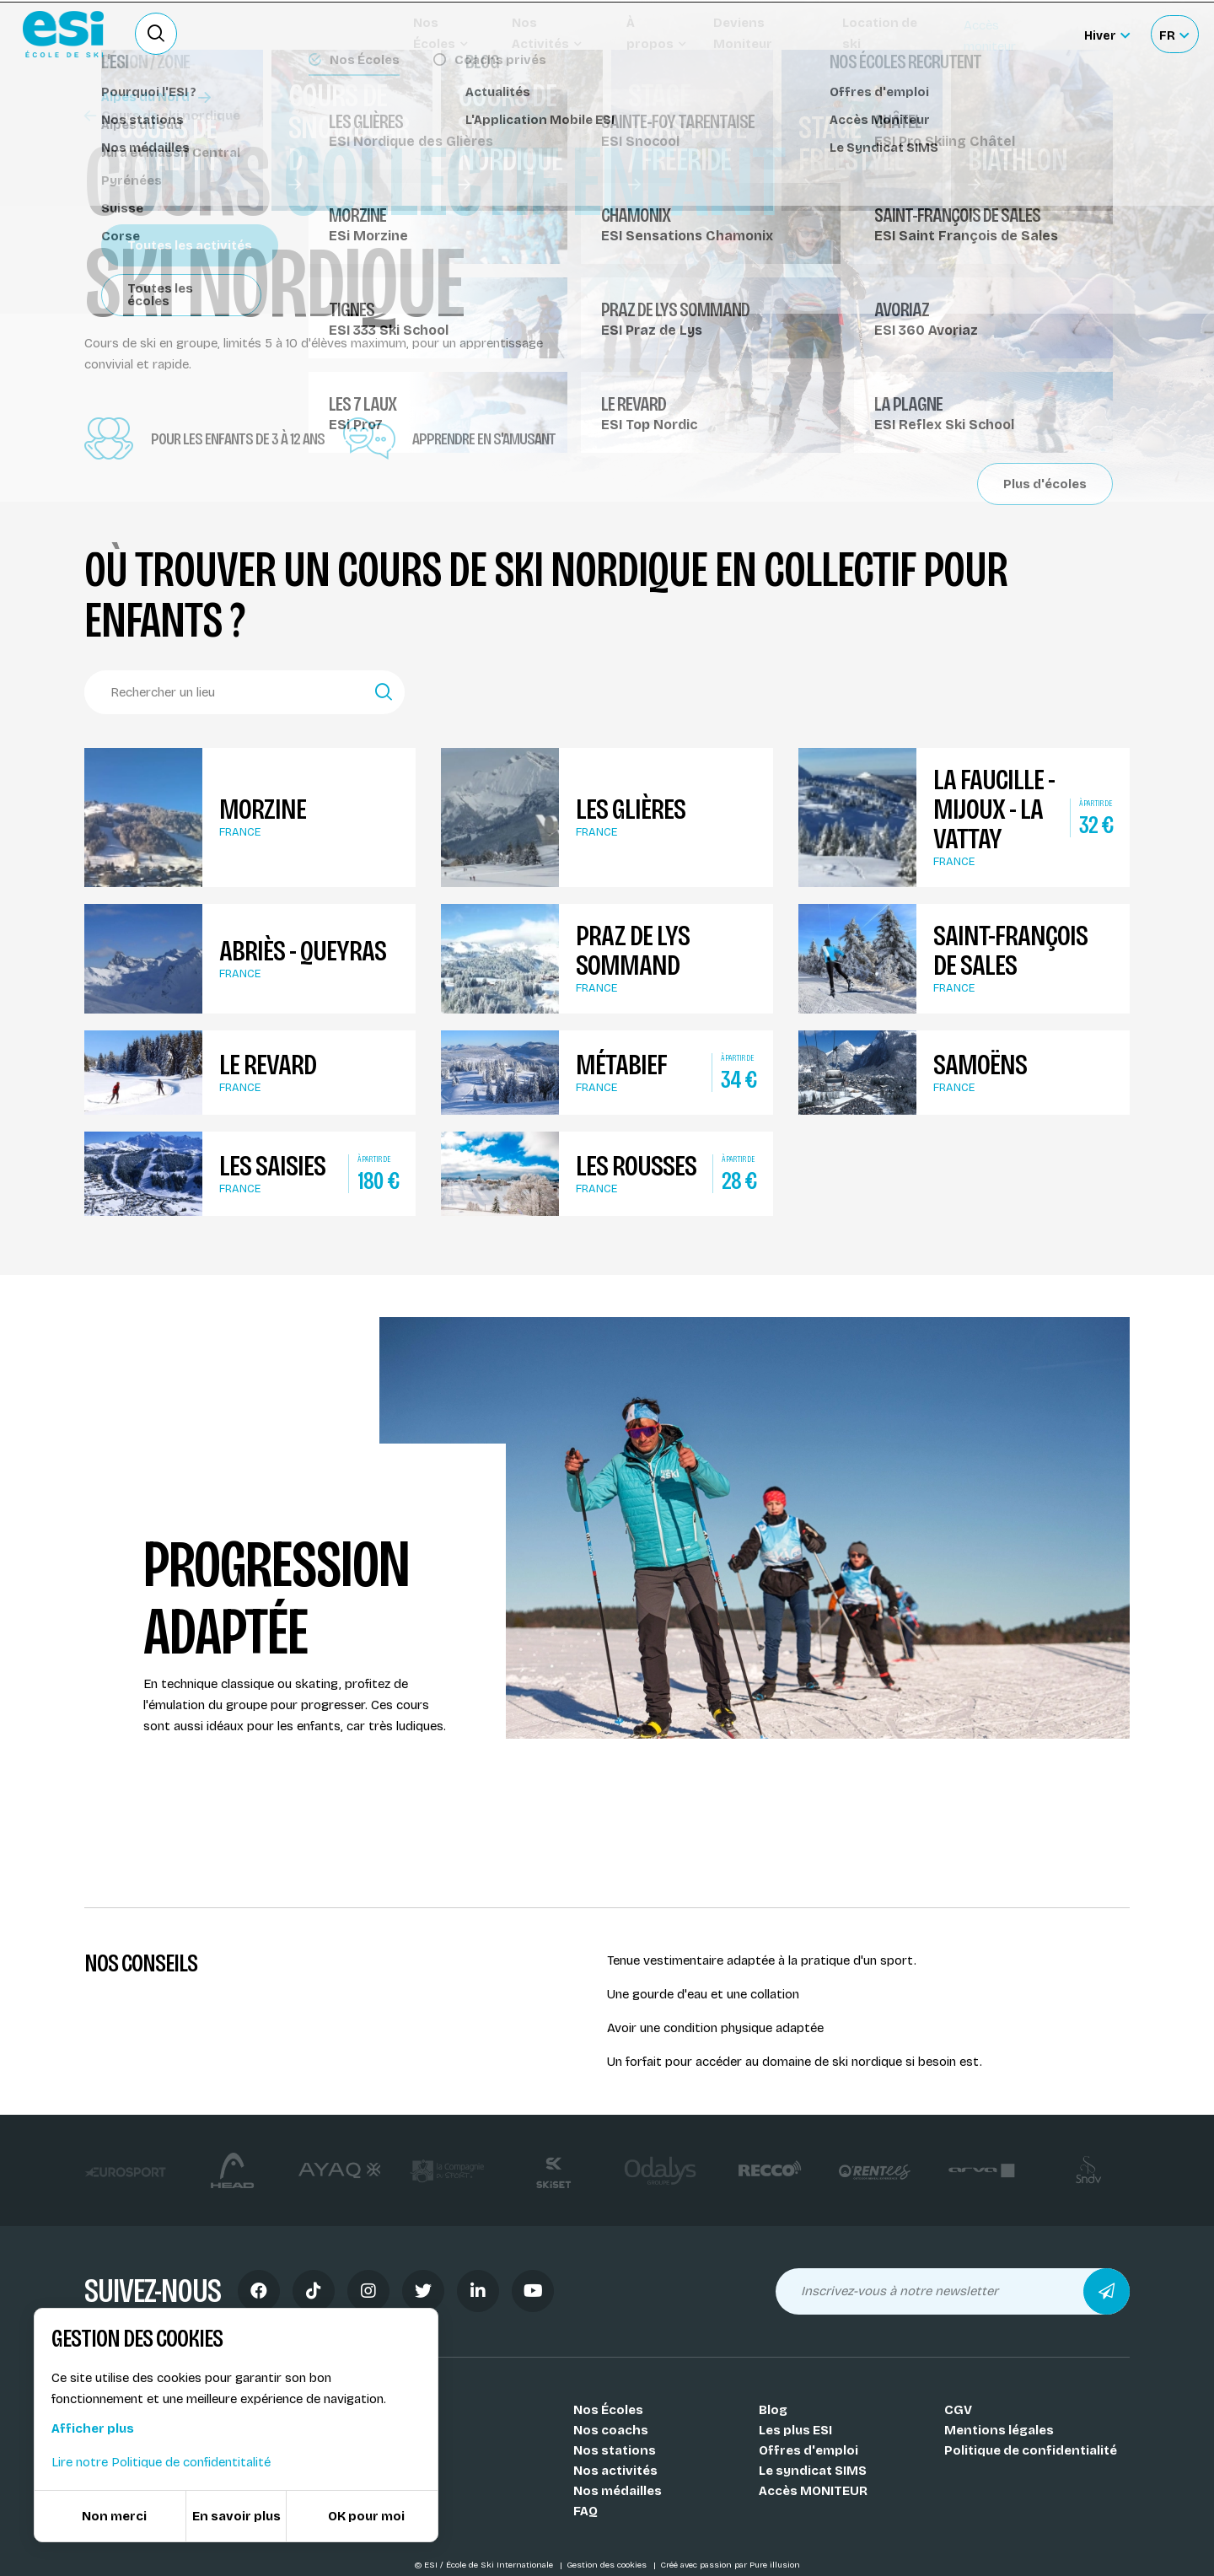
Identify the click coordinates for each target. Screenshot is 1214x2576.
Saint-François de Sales (1010, 950)
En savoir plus (236, 2516)
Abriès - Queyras (302, 950)
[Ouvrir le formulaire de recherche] (156, 34)
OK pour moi (366, 2516)
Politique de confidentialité (1030, 2450)
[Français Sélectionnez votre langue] (1174, 34)
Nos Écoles (608, 2409)
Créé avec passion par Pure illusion (730, 2565)
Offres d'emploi (808, 2450)
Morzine (262, 809)
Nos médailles (617, 2490)
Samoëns (980, 1064)
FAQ (585, 2511)
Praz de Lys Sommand (633, 950)
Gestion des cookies (608, 2565)
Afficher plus (92, 2428)
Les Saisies (272, 1165)
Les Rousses (636, 1165)
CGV (958, 2409)
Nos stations (614, 2450)
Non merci (114, 2516)
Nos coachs (610, 2430)
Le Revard (267, 1064)
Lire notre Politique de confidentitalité (161, 2462)
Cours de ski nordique (162, 116)
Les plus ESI (795, 2430)
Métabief (621, 1064)
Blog (773, 2409)
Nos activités (615, 2470)
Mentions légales (999, 2430)
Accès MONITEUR (813, 2490)
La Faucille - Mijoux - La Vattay (994, 809)
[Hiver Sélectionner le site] (1107, 34)
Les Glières (630, 809)
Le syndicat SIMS (813, 2470)
